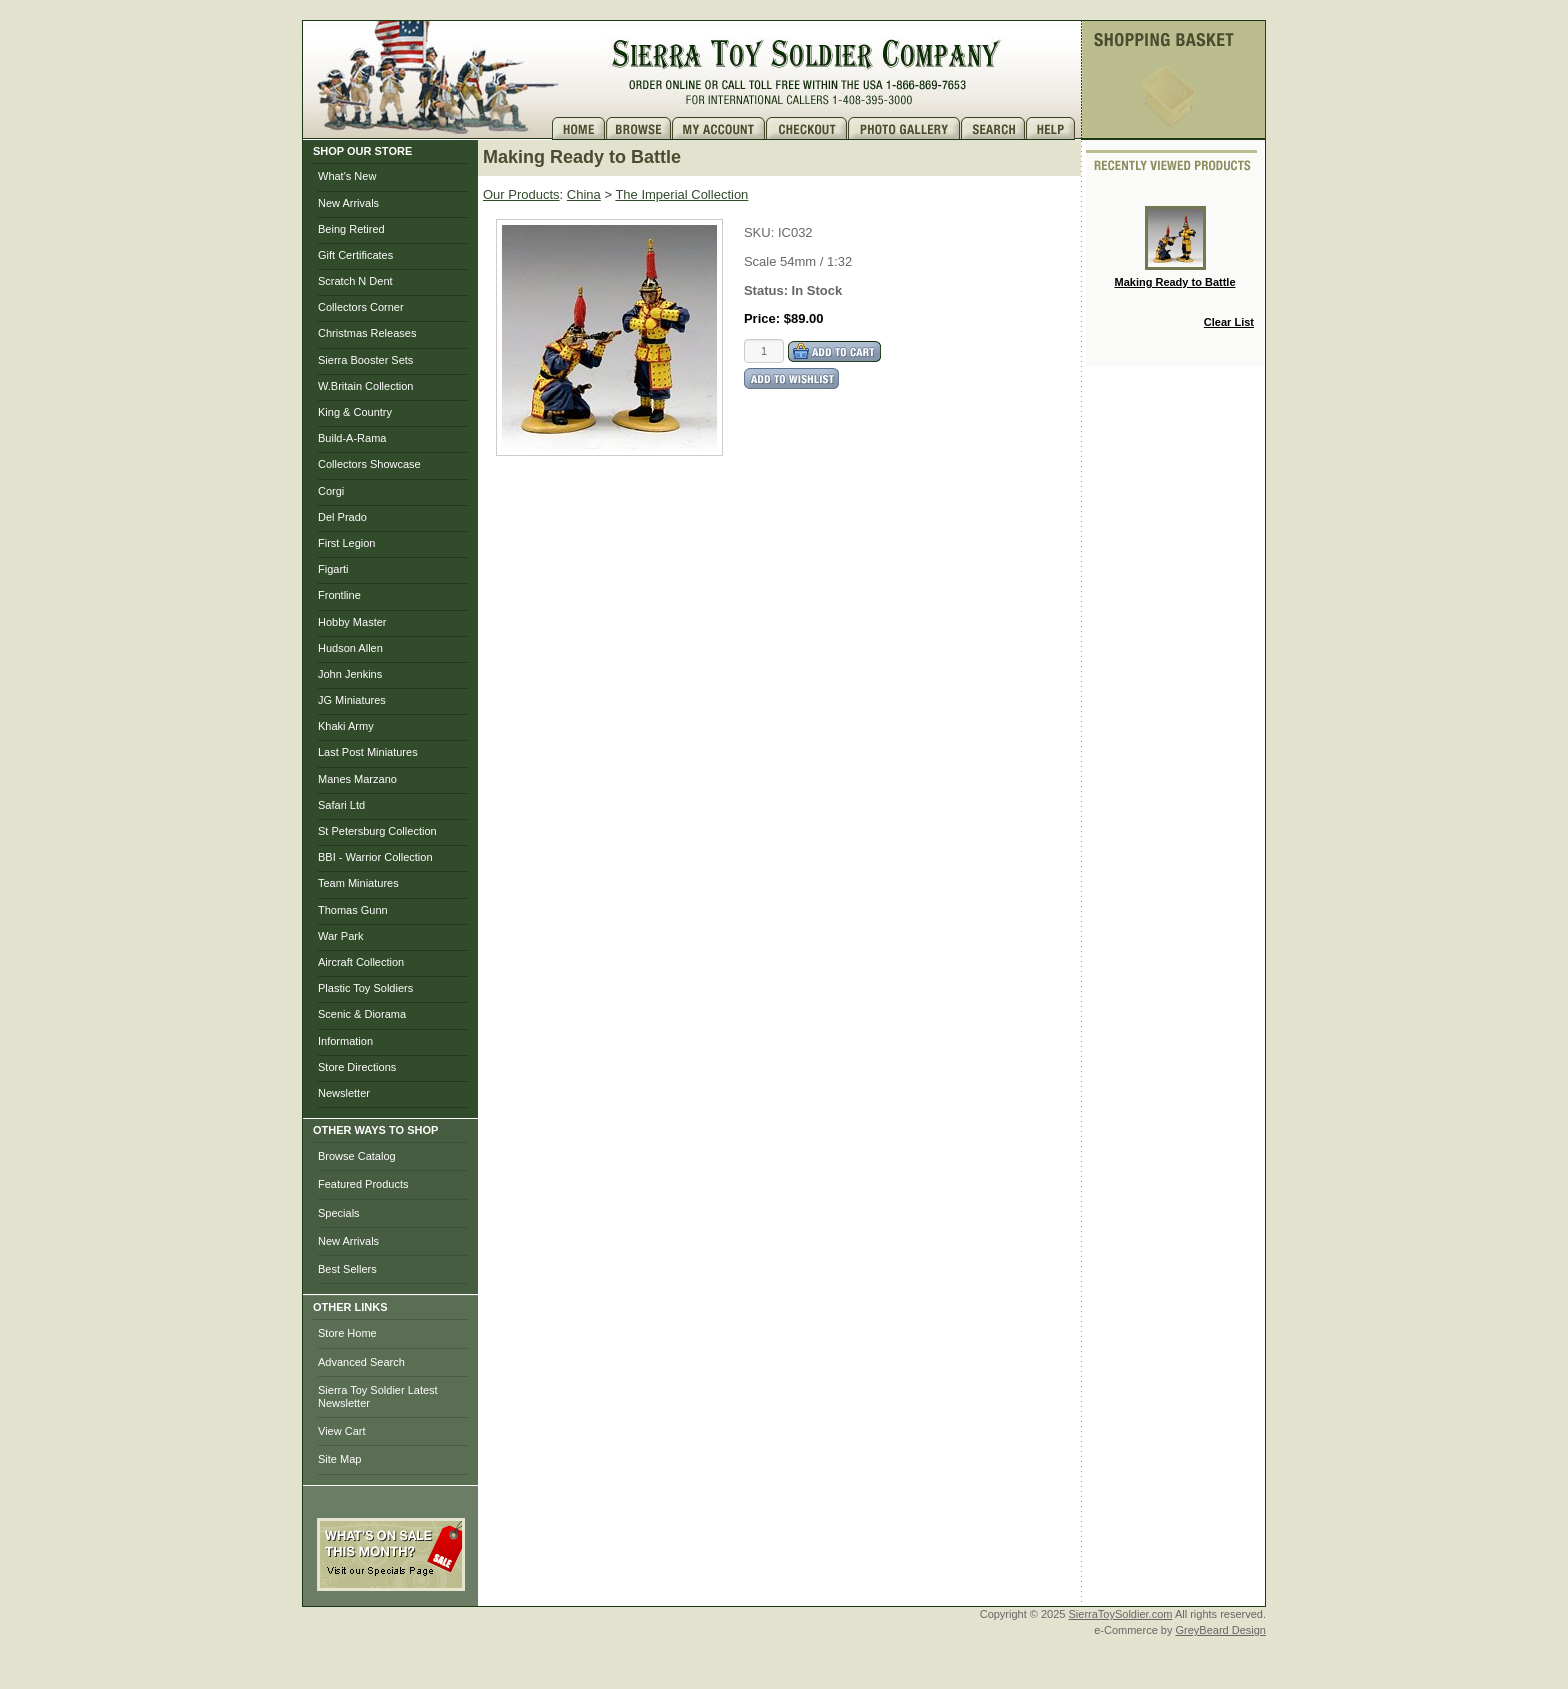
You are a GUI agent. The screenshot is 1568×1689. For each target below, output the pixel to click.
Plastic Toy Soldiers (365, 988)
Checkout (807, 128)
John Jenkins (350, 674)
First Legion (346, 543)
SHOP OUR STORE (362, 151)
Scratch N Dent (355, 281)
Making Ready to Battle (1174, 247)
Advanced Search (361, 1362)
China (584, 194)
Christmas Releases (367, 333)
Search (993, 128)
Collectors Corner (361, 307)
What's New (347, 176)
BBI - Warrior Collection (375, 857)
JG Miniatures (352, 700)
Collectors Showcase (369, 464)
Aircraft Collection (361, 962)
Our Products (521, 194)
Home (579, 128)
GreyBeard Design (1221, 1630)
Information (345, 1041)
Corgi (331, 491)
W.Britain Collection (365, 386)
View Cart (341, 1431)
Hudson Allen (350, 648)
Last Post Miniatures (368, 752)
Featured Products (363, 1184)
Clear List (1229, 322)
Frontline (339, 595)
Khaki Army (346, 726)
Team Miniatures (358, 883)
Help (1053, 128)
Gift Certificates (355, 255)
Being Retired (351, 229)
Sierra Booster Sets (365, 360)
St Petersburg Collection (377, 831)
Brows (639, 128)
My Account (719, 128)
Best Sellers (347, 1269)
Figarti (333, 569)
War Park (340, 936)
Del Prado (342, 517)
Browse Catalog (357, 1156)
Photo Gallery (904, 128)
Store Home (347, 1333)
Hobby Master (352, 622)
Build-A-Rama (352, 438)
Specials (339, 1213)
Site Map (339, 1459)
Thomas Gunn (353, 910)
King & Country (355, 412)
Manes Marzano (357, 779)
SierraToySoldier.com (1121, 1614)
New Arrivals (348, 203)
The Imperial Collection (681, 194)
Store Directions (357, 1067)
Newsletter (344, 1093)
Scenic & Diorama (362, 1014)
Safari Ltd (341, 805)
